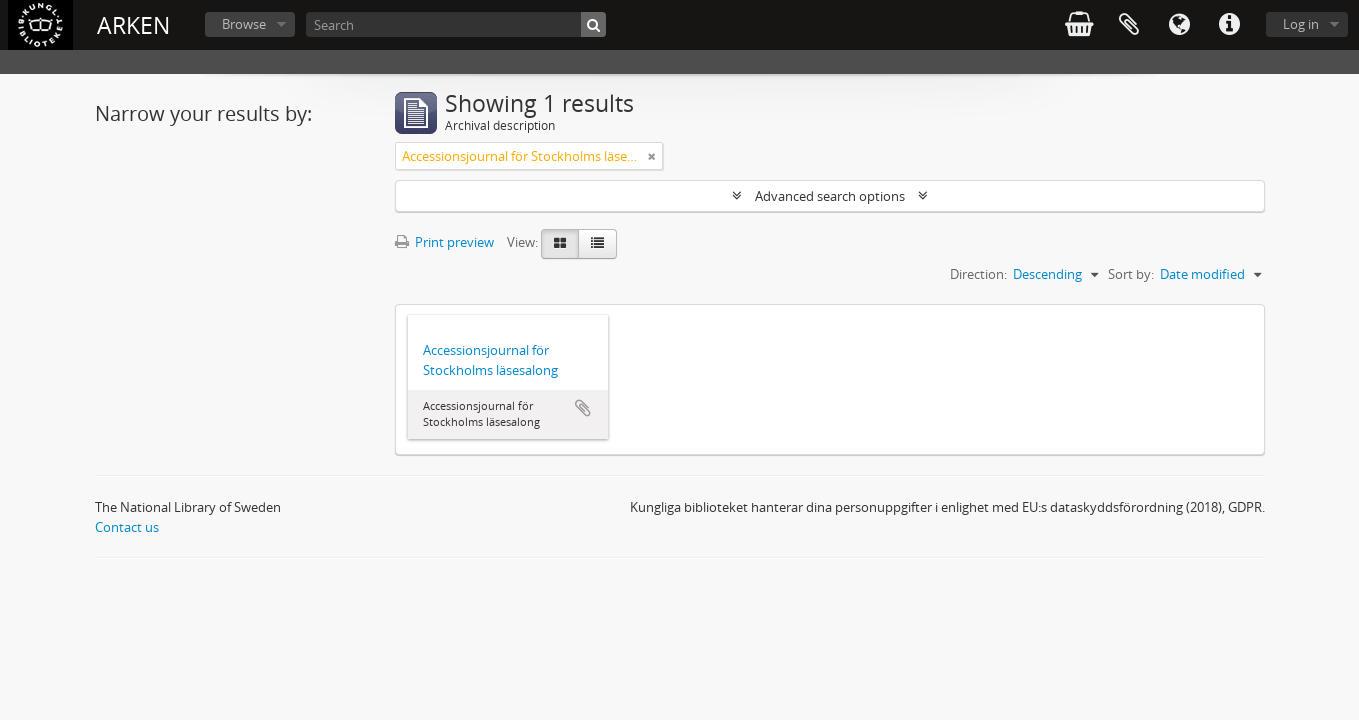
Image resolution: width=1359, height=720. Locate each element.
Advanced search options (830, 196)
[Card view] (560, 244)
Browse (244, 24)
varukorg (1079, 25)
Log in (1301, 24)
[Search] (456, 24)
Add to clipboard (583, 408)
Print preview (444, 242)
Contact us (127, 527)
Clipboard (1129, 25)
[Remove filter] (652, 156)
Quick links (1229, 25)
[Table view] (597, 244)
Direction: (978, 274)
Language (1179, 25)
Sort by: (1131, 274)
